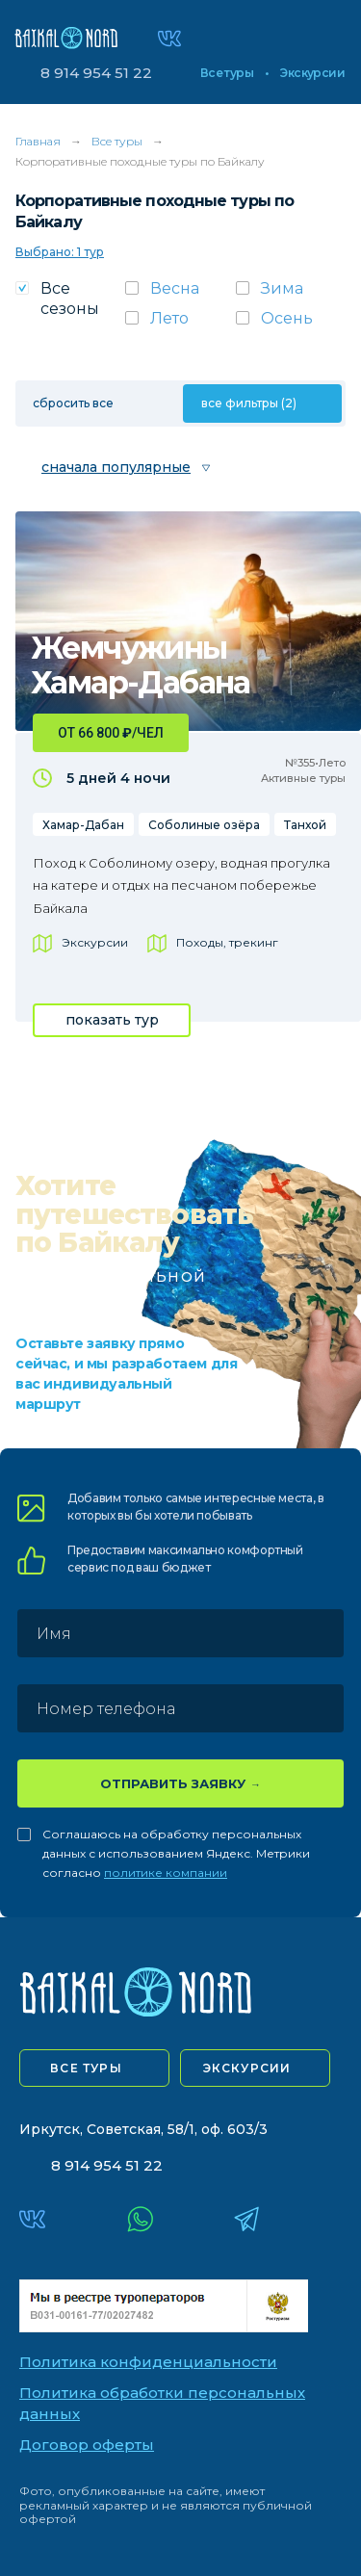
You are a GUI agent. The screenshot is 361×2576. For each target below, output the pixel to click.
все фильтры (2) (249, 403)
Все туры (226, 73)
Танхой (305, 825)
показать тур (112, 1019)
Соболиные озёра (204, 825)
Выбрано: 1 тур (59, 252)
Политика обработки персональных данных (162, 2403)
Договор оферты (86, 2444)
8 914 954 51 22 (96, 73)
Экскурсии (312, 73)
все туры (86, 2068)
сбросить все (73, 403)
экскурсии (247, 2068)
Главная (38, 141)
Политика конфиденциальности (148, 2362)
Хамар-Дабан (83, 825)
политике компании (165, 1872)
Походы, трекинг (227, 942)
